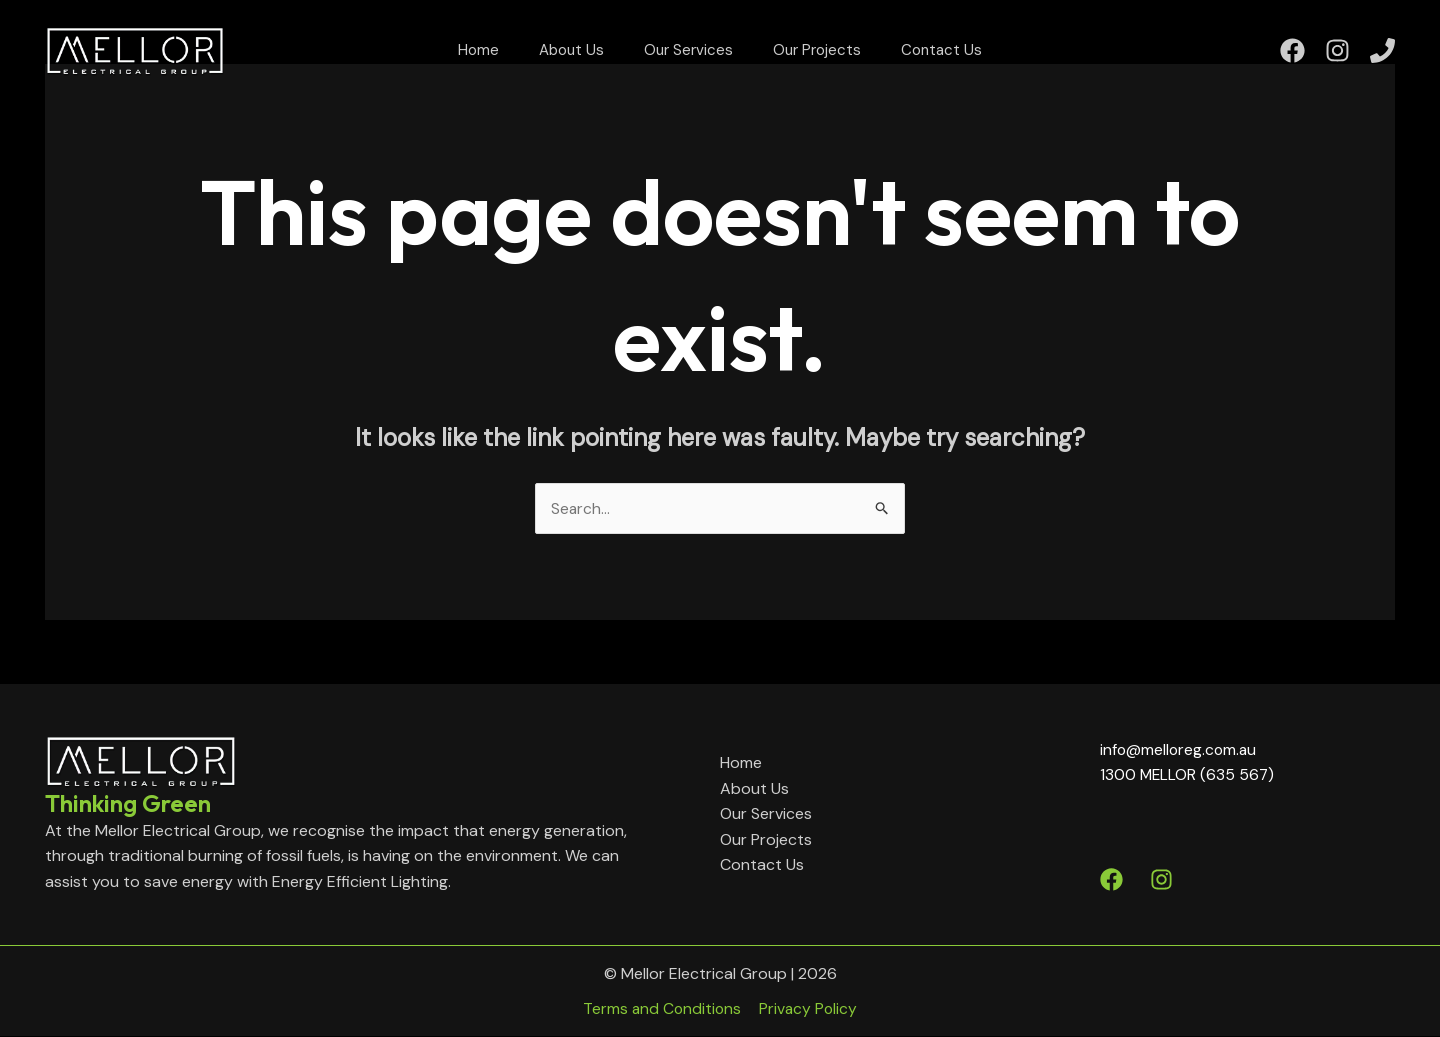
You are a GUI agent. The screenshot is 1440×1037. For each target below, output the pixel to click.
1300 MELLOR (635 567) (1188, 775)
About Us (591, 60)
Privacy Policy (806, 1009)
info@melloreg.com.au (1180, 749)
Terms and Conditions (665, 1009)
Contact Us (901, 60)
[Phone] (1382, 60)
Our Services (688, 60)
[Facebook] (1292, 60)
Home (518, 60)
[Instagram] (1337, 60)
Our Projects (797, 60)
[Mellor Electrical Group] (135, 58)
